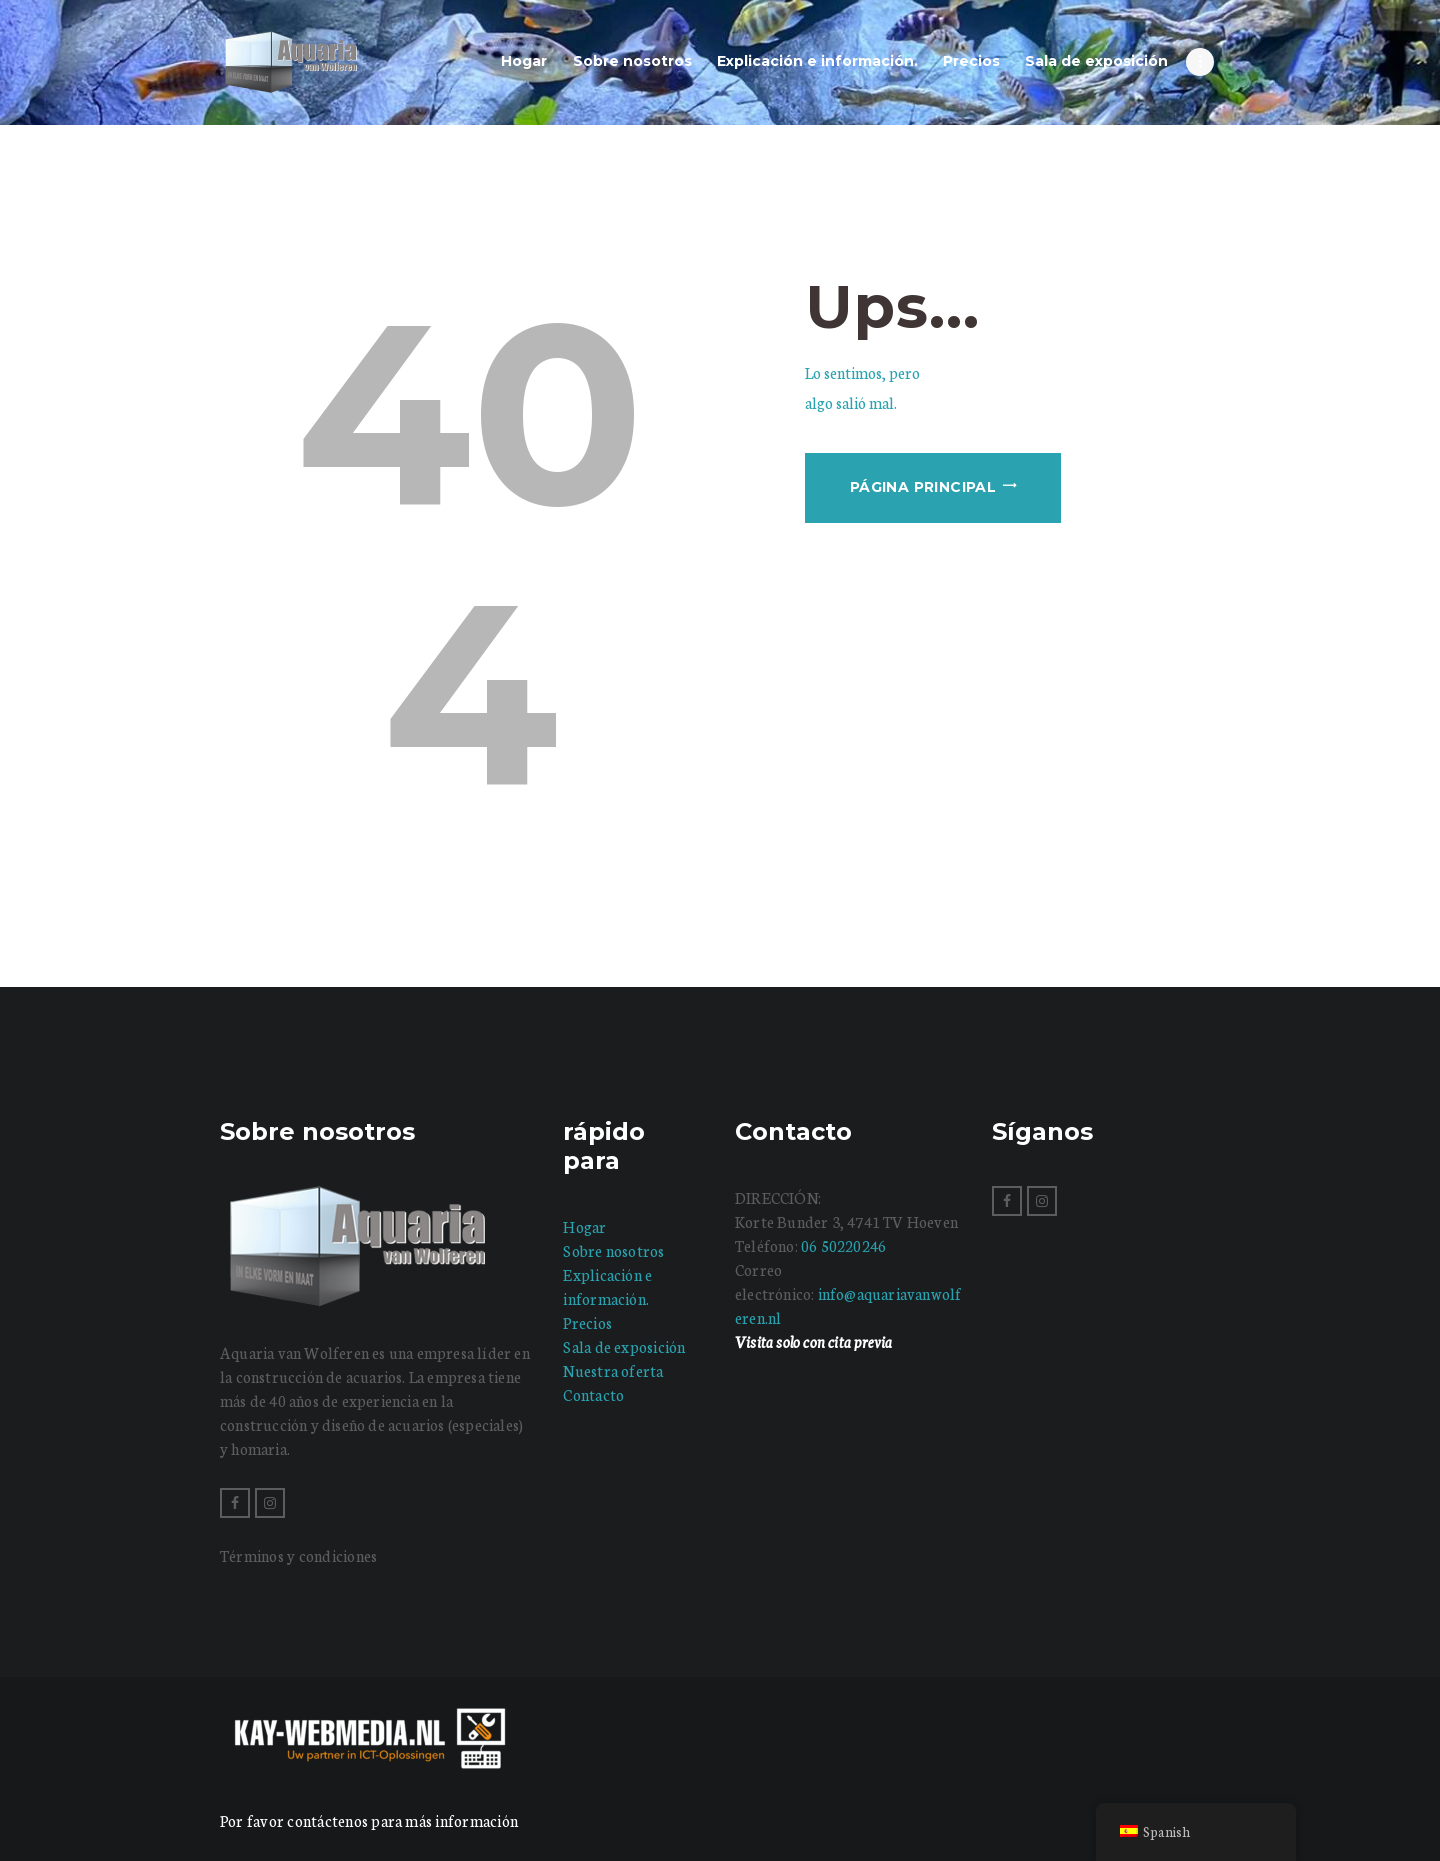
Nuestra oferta (613, 1370)
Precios (587, 1322)
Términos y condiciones (298, 1555)
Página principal (923, 487)
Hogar (584, 1226)
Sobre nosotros (613, 1250)
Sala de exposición (624, 1346)
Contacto (593, 1394)
